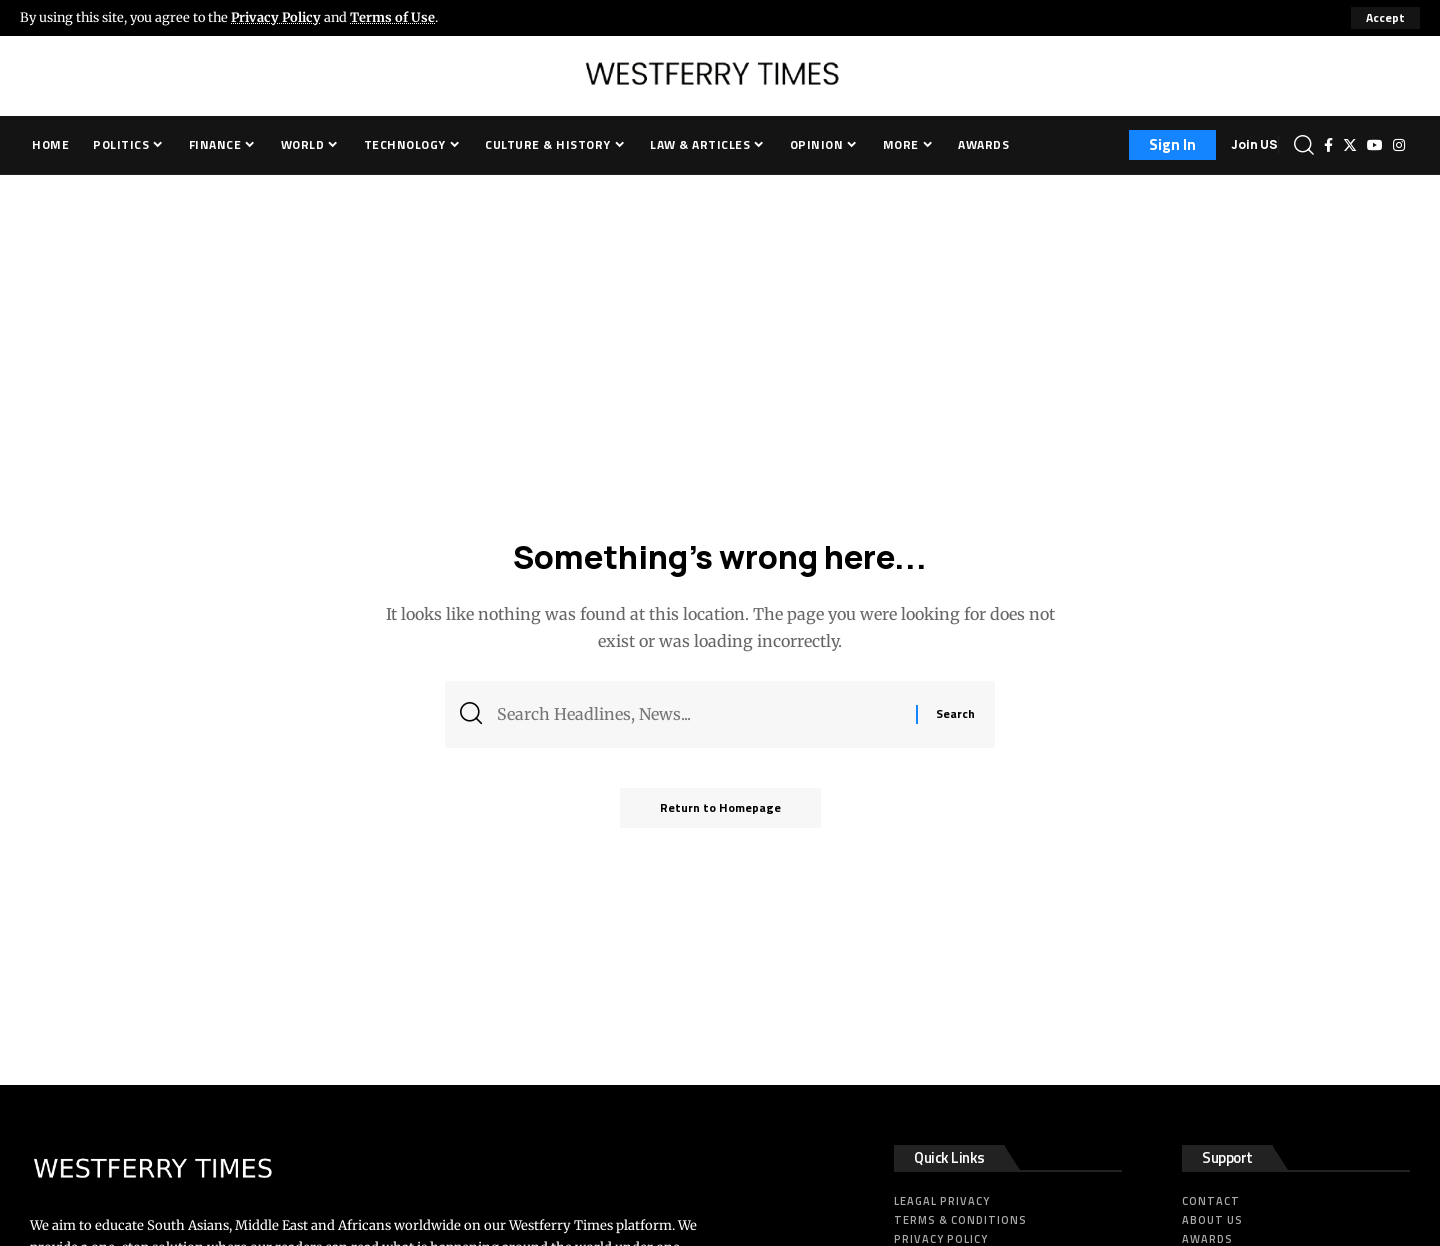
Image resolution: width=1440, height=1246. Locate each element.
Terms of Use (392, 17)
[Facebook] (1328, 145)
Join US (1254, 144)
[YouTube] (1375, 145)
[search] (1304, 145)
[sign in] (1172, 145)
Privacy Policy (276, 17)
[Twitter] (1350, 145)
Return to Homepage (720, 807)
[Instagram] (1399, 145)
